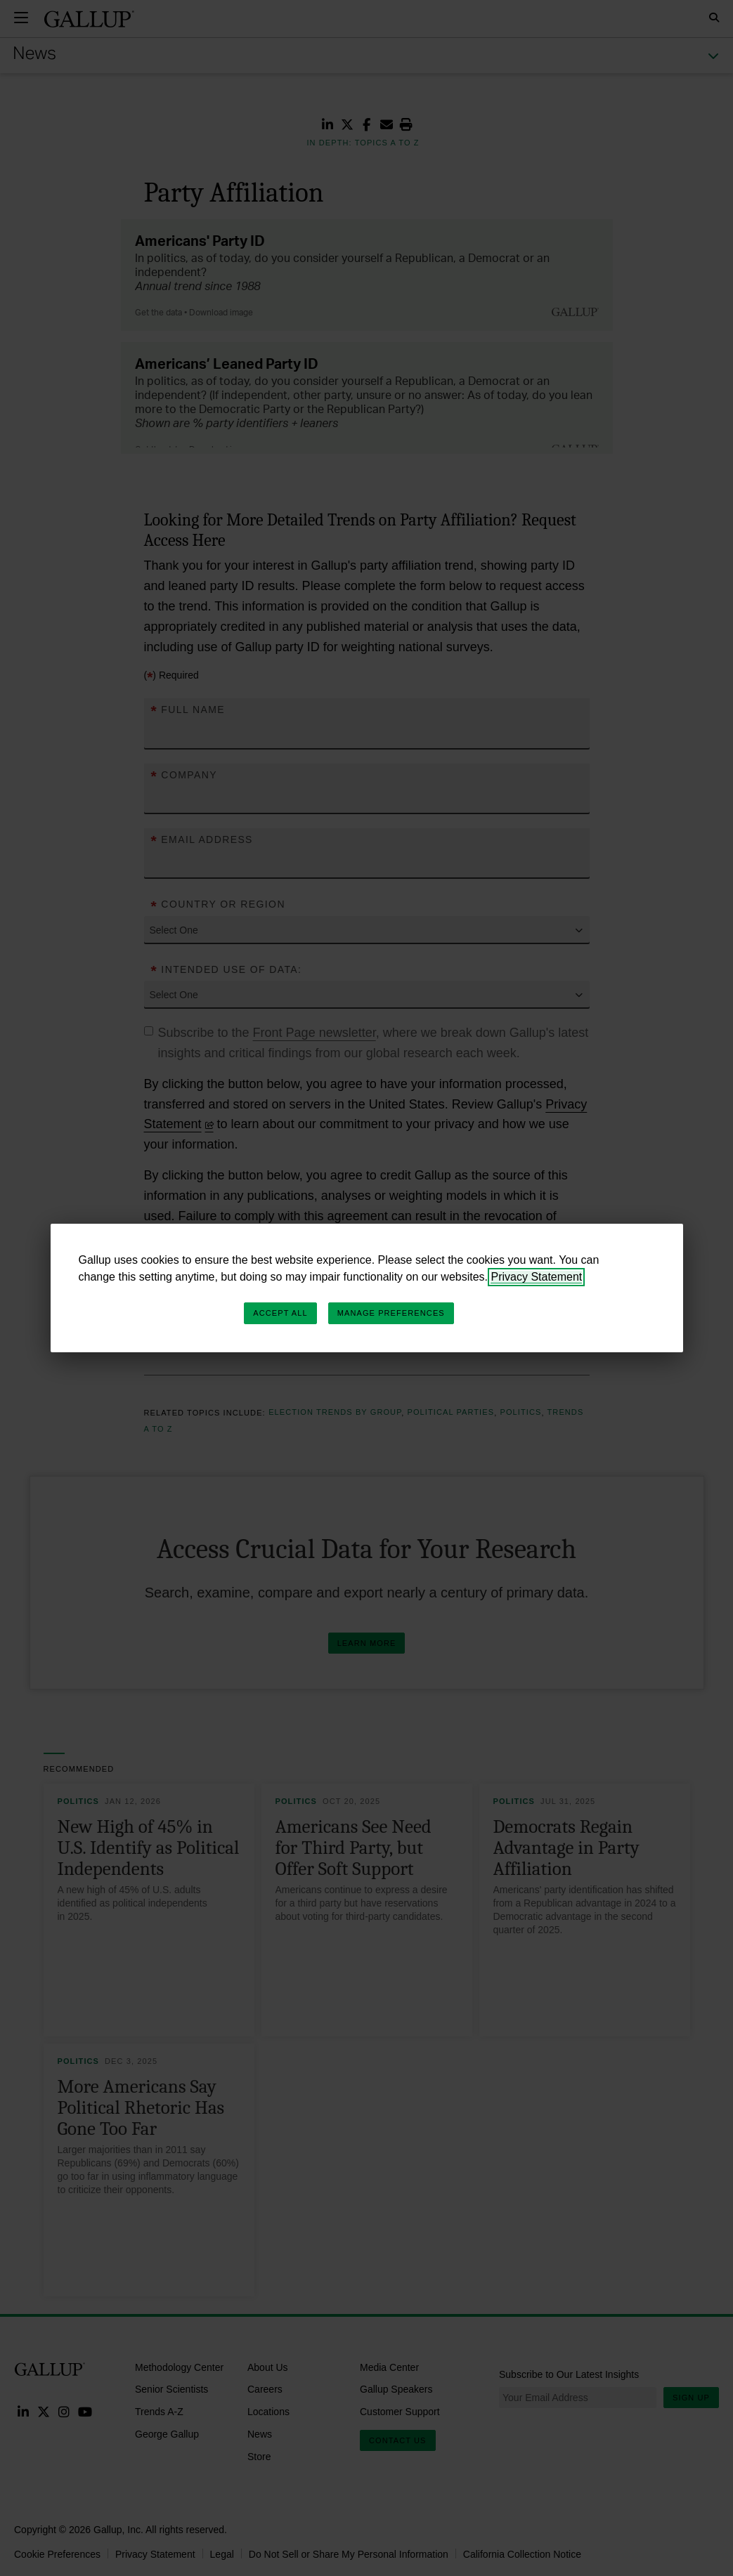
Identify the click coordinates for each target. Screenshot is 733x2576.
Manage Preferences (391, 1313)
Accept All (280, 1313)
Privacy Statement (536, 1277)
